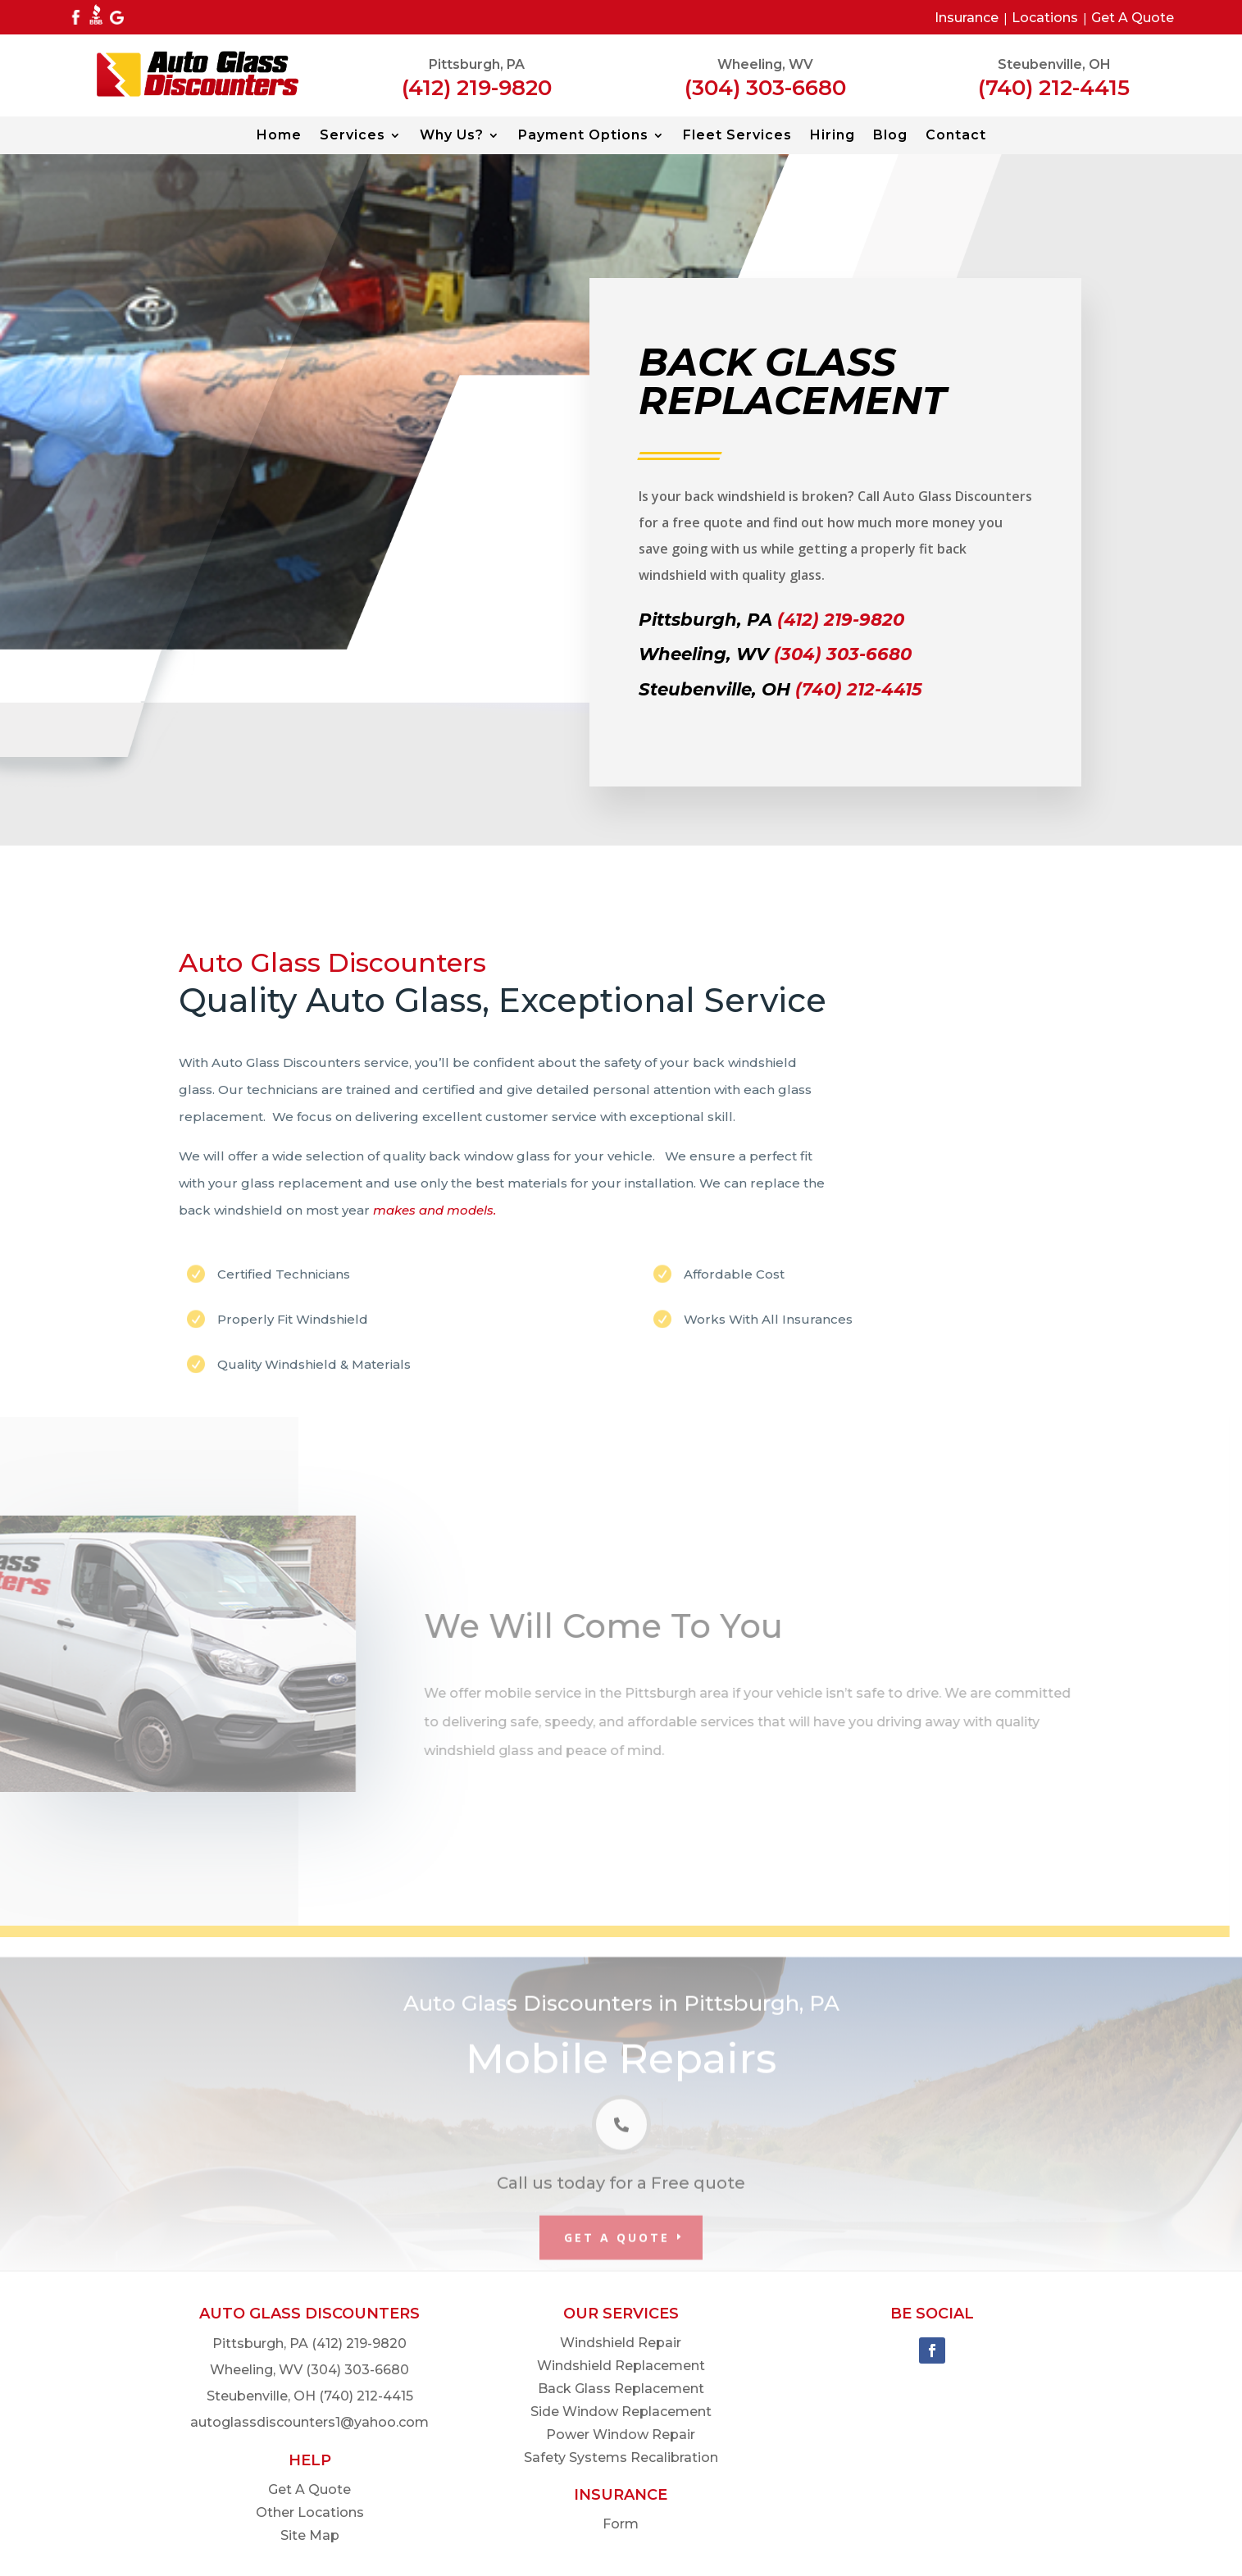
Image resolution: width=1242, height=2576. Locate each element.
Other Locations (310, 2512)
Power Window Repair (620, 2434)
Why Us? (452, 136)
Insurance (967, 17)
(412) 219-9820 (477, 88)
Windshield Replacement (621, 2365)
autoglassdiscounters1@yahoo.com (309, 2422)
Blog (890, 136)
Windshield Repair (620, 2342)
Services (352, 136)
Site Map (309, 2535)
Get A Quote (1132, 17)
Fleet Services (737, 136)
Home (279, 136)
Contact (956, 136)
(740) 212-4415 (1054, 88)
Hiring (832, 136)
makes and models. (434, 1210)
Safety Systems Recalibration (621, 2457)
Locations (1045, 17)
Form (621, 2524)
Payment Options (583, 136)
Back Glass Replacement (621, 2388)
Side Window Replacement (621, 2411)
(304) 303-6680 (765, 88)
